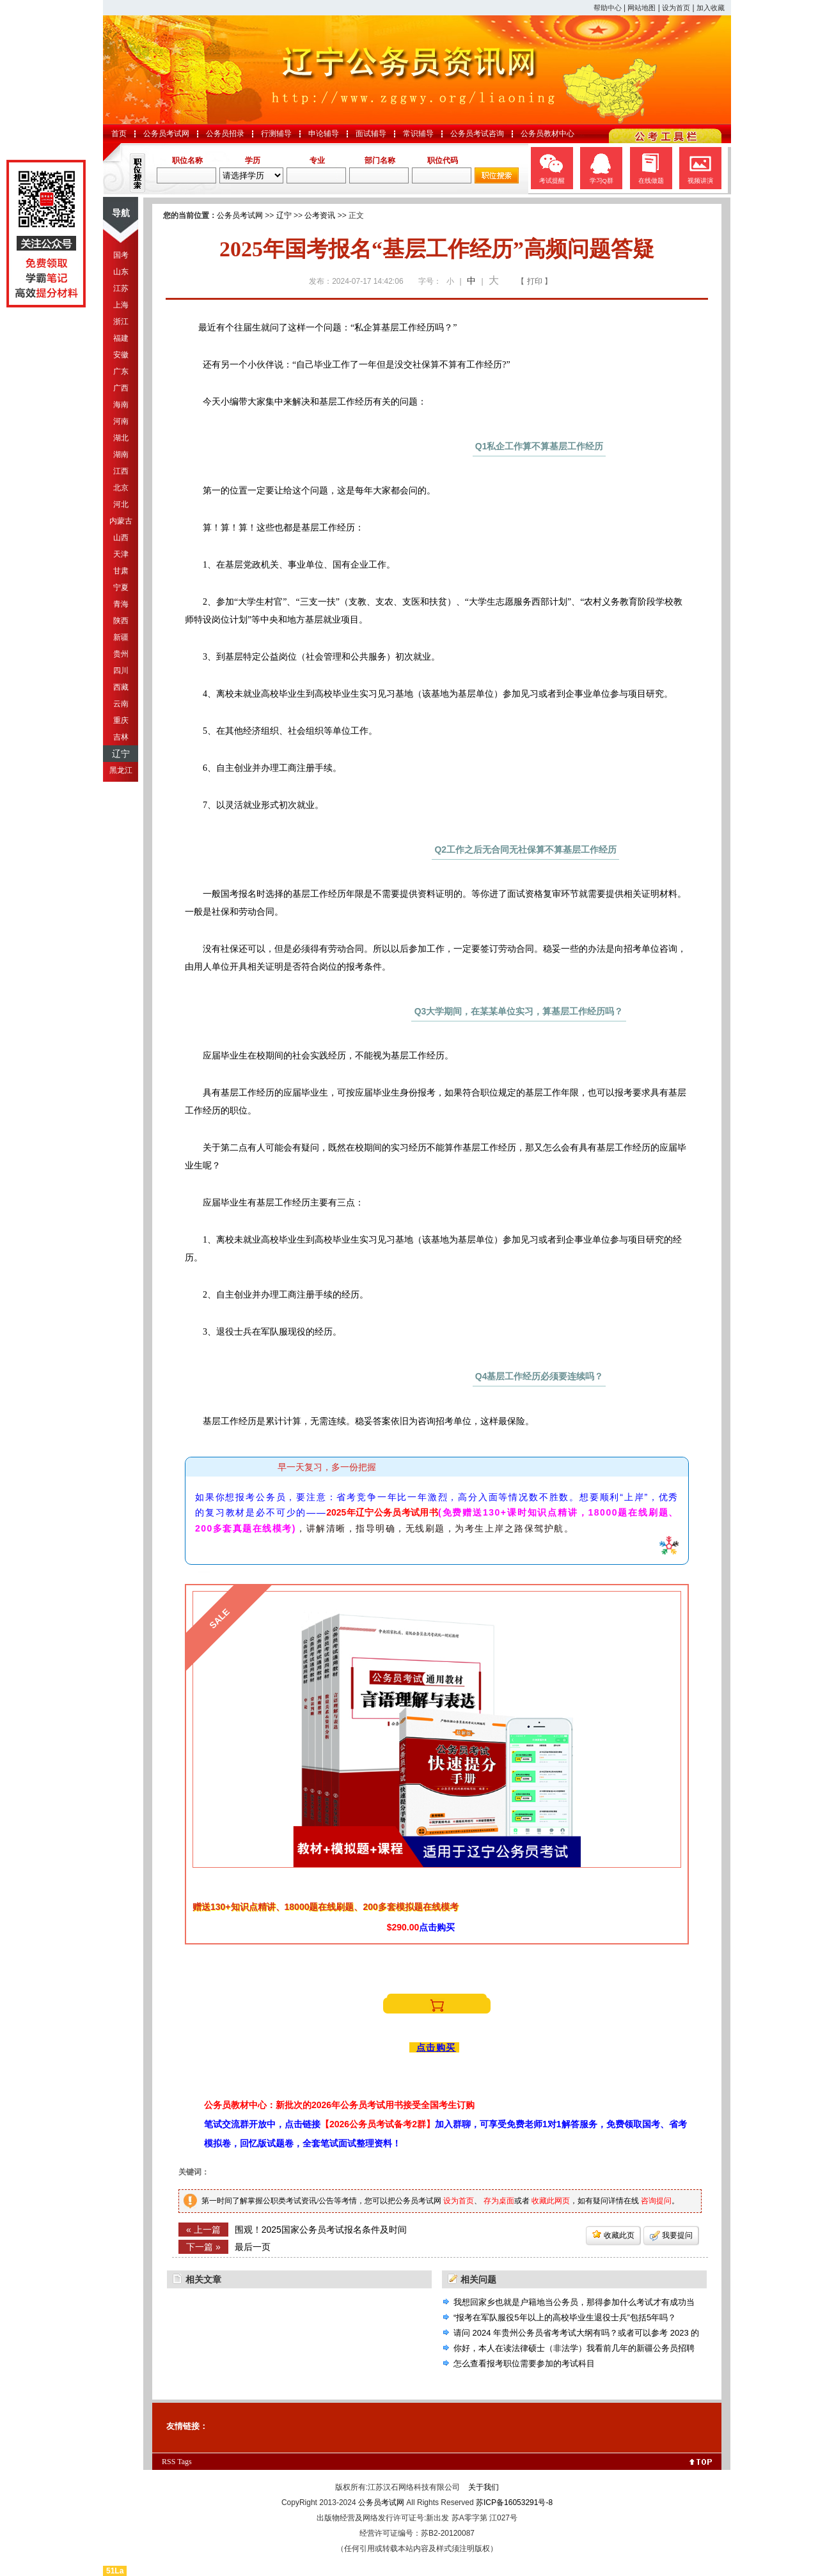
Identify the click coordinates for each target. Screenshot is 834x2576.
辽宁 (121, 754)
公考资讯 (319, 215)
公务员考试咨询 (477, 133)
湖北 (121, 437)
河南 (121, 421)
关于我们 (483, 2487)
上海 (121, 304)
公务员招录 (225, 133)
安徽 (121, 354)
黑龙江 (120, 770)
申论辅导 (323, 133)
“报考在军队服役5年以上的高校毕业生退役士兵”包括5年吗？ (564, 2317)
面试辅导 (371, 133)
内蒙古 (120, 520)
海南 (121, 404)
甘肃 (121, 570)
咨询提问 (656, 2200)
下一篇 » (203, 2247)
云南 (121, 703)
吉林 (121, 737)
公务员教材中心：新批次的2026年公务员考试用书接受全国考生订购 (339, 2105)
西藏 (121, 687)
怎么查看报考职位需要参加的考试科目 (524, 2363)
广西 (121, 388)
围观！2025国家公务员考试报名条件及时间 (321, 2229)
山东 (121, 271)
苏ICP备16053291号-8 (514, 2502)
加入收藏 (710, 8)
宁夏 (121, 587)
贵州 (121, 653)
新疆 (121, 637)
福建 (121, 338)
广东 (121, 371)
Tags (184, 2461)
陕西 (121, 620)
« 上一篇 (203, 2229)
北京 (121, 487)
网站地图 (641, 8)
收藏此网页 (550, 2200)
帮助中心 (608, 8)
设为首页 (676, 8)
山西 (121, 537)
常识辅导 (418, 133)
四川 (121, 670)
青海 (121, 604)
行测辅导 (276, 133)
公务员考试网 (166, 133)
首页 (119, 133)
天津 (121, 554)
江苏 (121, 288)
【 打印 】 (534, 281)
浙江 (121, 321)
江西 (121, 471)
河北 (121, 504)
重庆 (121, 720)
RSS (168, 2461)
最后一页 (253, 2247)
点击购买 (436, 2047)
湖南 (121, 454)
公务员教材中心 (547, 133)
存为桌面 (499, 2200)
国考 (121, 255)
